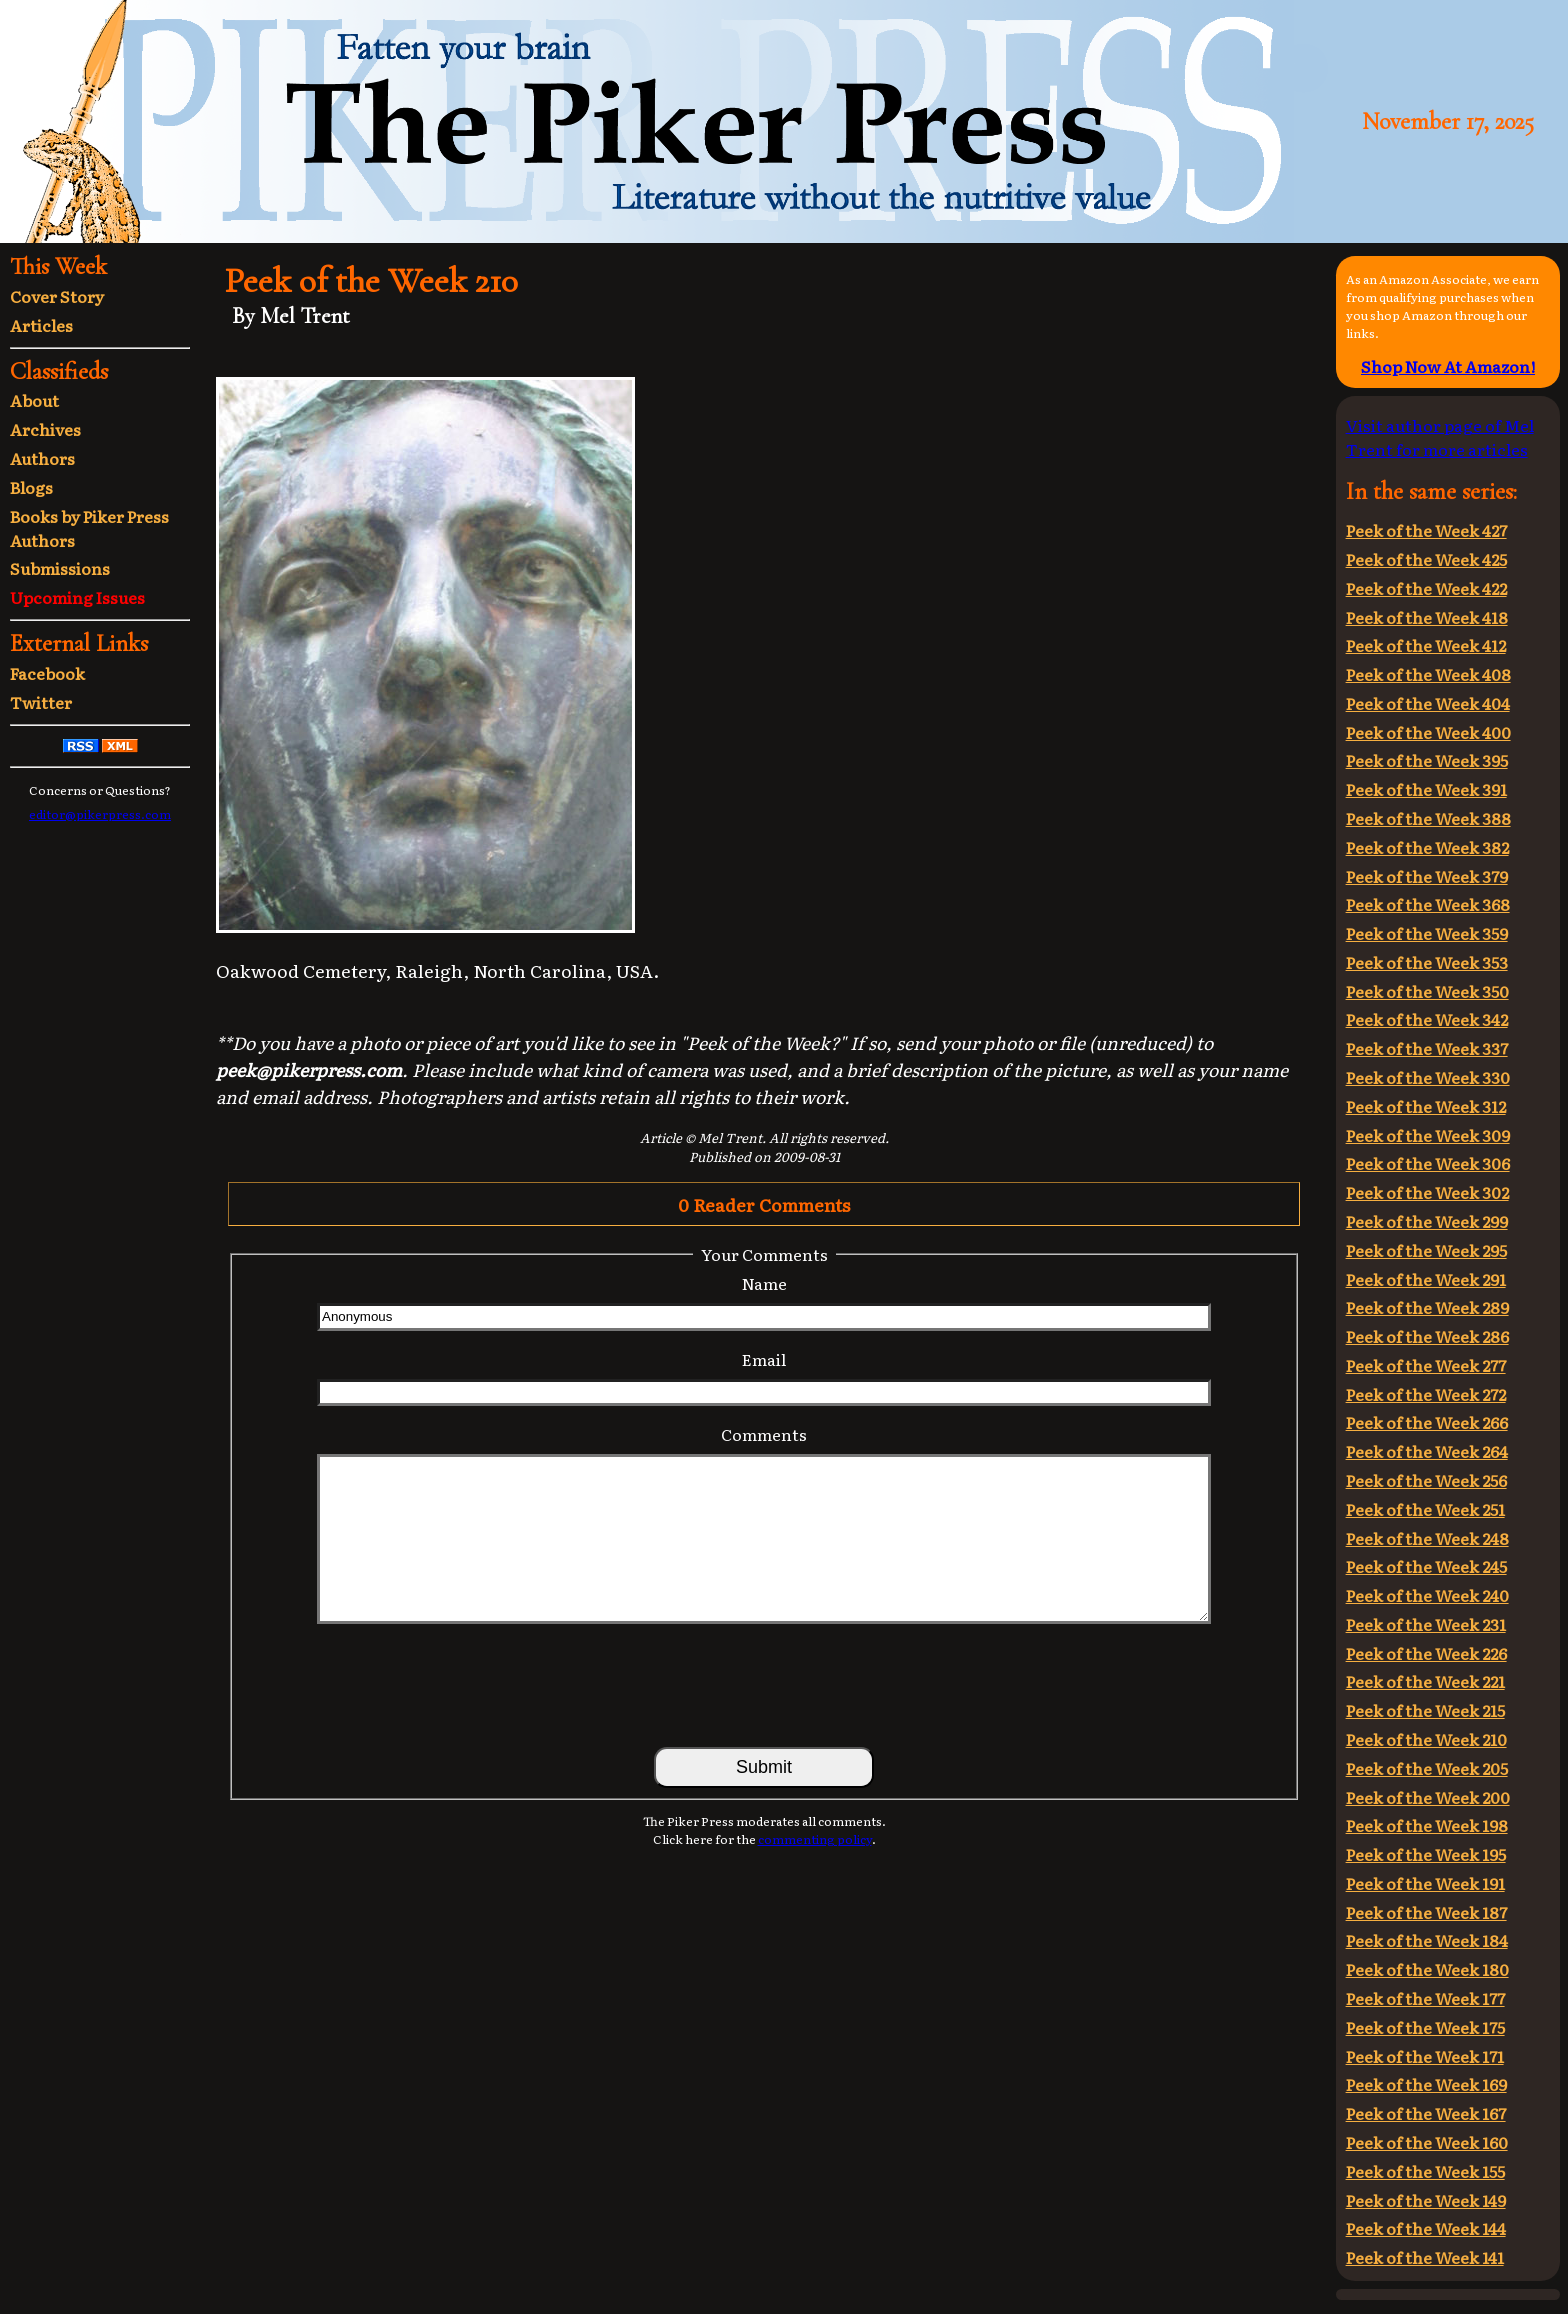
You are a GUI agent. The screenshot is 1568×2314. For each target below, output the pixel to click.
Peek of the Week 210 (1426, 1739)
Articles (41, 325)
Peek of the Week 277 (1426, 1365)
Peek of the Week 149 (1426, 2200)
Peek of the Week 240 (1427, 1595)
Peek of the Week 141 (1425, 2257)
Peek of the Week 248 (1427, 1538)
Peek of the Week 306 (1428, 1163)
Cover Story (57, 296)
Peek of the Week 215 (1425, 1710)
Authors (42, 458)
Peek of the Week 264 (1427, 1451)
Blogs (31, 487)
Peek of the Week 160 (1427, 2142)
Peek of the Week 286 (1427, 1336)
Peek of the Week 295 (1426, 1250)
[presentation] (764, 1684)
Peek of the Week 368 (1428, 904)
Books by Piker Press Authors (89, 528)
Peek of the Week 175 (1425, 2027)
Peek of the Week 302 (1427, 1192)
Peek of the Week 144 (1426, 2228)
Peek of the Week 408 (1428, 674)
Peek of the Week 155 (1425, 2171)
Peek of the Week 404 (1428, 703)
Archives (45, 429)
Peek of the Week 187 (1426, 1912)
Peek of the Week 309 (1428, 1135)
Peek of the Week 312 (1426, 1106)
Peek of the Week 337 (1427, 1048)
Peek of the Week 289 (1427, 1307)
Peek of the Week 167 (1426, 2113)
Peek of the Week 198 (1427, 1825)
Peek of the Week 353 (1427, 962)
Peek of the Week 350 (1427, 991)
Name (764, 1283)
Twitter (41, 702)
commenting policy (815, 1839)
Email (764, 1359)
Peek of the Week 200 (1428, 1797)
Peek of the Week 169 (1426, 2084)
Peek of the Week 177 (1425, 1998)
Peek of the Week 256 (1426, 1480)
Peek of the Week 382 (1427, 847)
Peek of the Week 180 (1427, 1969)
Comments (764, 1434)
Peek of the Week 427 (1426, 530)
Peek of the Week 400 (1428, 732)
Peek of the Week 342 (1427, 1019)
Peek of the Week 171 (1425, 2056)
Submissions (60, 568)
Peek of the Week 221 (1425, 1681)
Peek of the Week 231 (1426, 1624)
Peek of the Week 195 (1426, 1854)
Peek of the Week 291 (1426, 1279)
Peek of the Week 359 (1427, 933)
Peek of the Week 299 (1427, 1221)
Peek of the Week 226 (1426, 1653)
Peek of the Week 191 (1425, 1883)
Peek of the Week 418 (1427, 617)
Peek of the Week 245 (1426, 1566)
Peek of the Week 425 (1426, 559)
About (34, 400)
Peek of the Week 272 (1426, 1394)
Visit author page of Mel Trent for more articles (1440, 437)
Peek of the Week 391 (1426, 789)
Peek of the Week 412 (1426, 645)
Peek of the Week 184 (1427, 1940)
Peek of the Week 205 (1427, 1768)
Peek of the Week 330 (1428, 1077)
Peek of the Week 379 (1427, 876)
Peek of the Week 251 (1425, 1509)
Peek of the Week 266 (1427, 1422)
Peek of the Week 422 (1426, 588)
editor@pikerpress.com (100, 814)
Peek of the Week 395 (1427, 760)
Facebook (47, 673)
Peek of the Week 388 (1428, 818)
